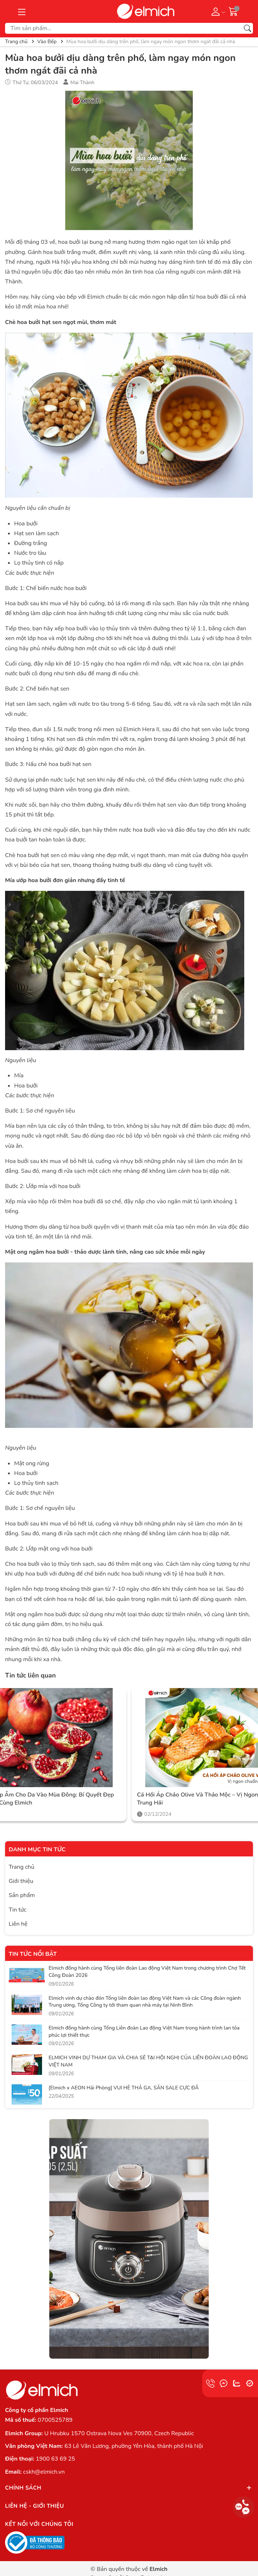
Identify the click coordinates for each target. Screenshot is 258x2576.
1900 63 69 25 (55, 2459)
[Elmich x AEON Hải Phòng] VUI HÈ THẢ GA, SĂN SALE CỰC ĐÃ (124, 2087)
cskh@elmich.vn (44, 2472)
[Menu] (21, 11)
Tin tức (17, 1910)
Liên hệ (18, 1924)
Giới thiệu (21, 1881)
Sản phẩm (22, 1895)
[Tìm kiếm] (247, 28)
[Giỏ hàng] (233, 11)
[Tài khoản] (217, 11)
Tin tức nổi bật (33, 1954)
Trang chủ (21, 1867)
